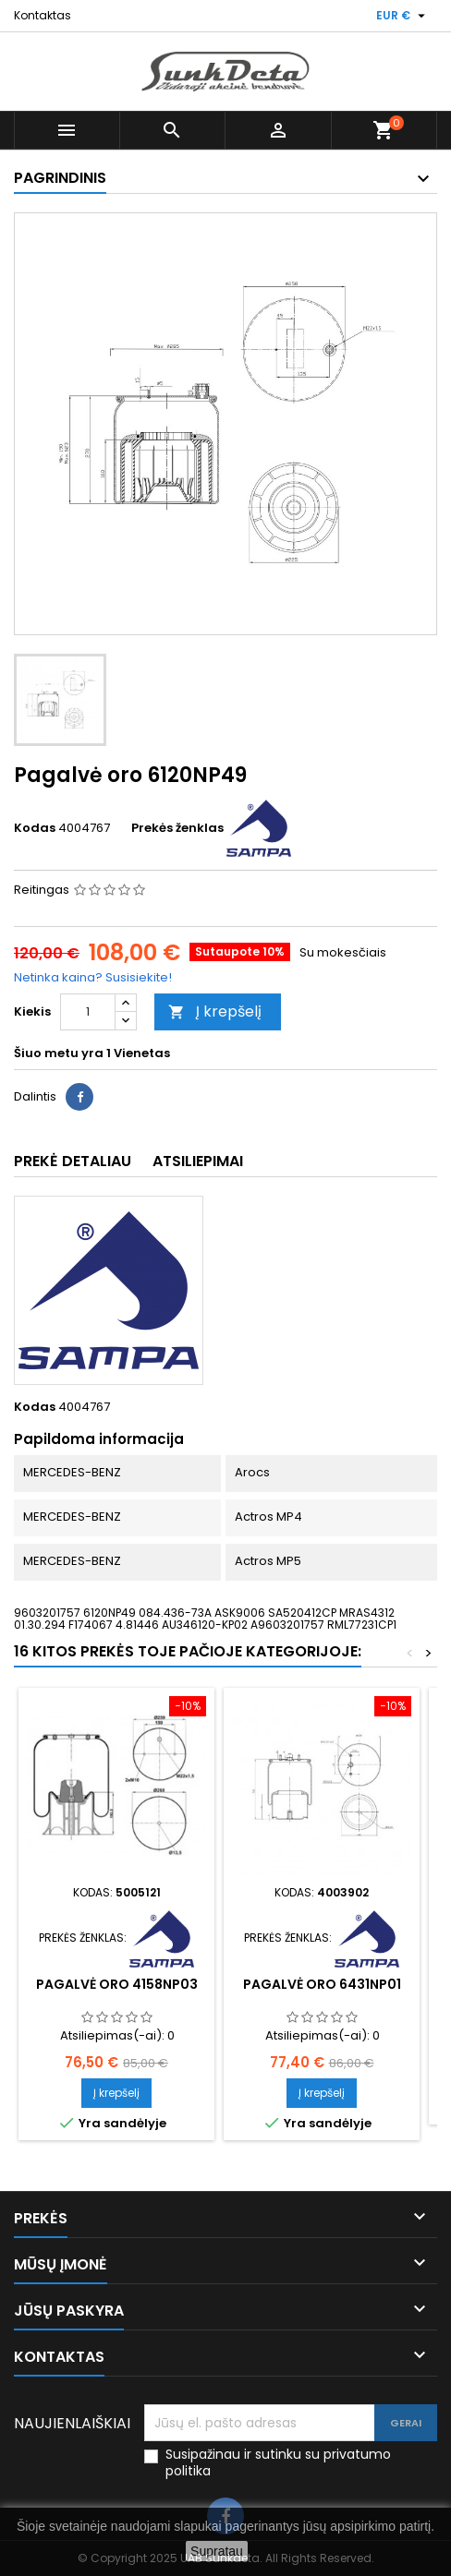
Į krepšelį (215, 1011)
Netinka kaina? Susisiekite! (93, 977)
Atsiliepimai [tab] (197, 1161)
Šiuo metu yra (59, 1053)
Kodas (34, 828)
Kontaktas (42, 15)
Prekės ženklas (177, 828)
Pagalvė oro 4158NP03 (117, 1984)
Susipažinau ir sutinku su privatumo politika (278, 2462)
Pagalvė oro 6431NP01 (322, 1984)
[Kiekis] (88, 1011)
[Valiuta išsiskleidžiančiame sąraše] (403, 15)
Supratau (216, 2551)
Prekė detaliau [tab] (72, 1161)
